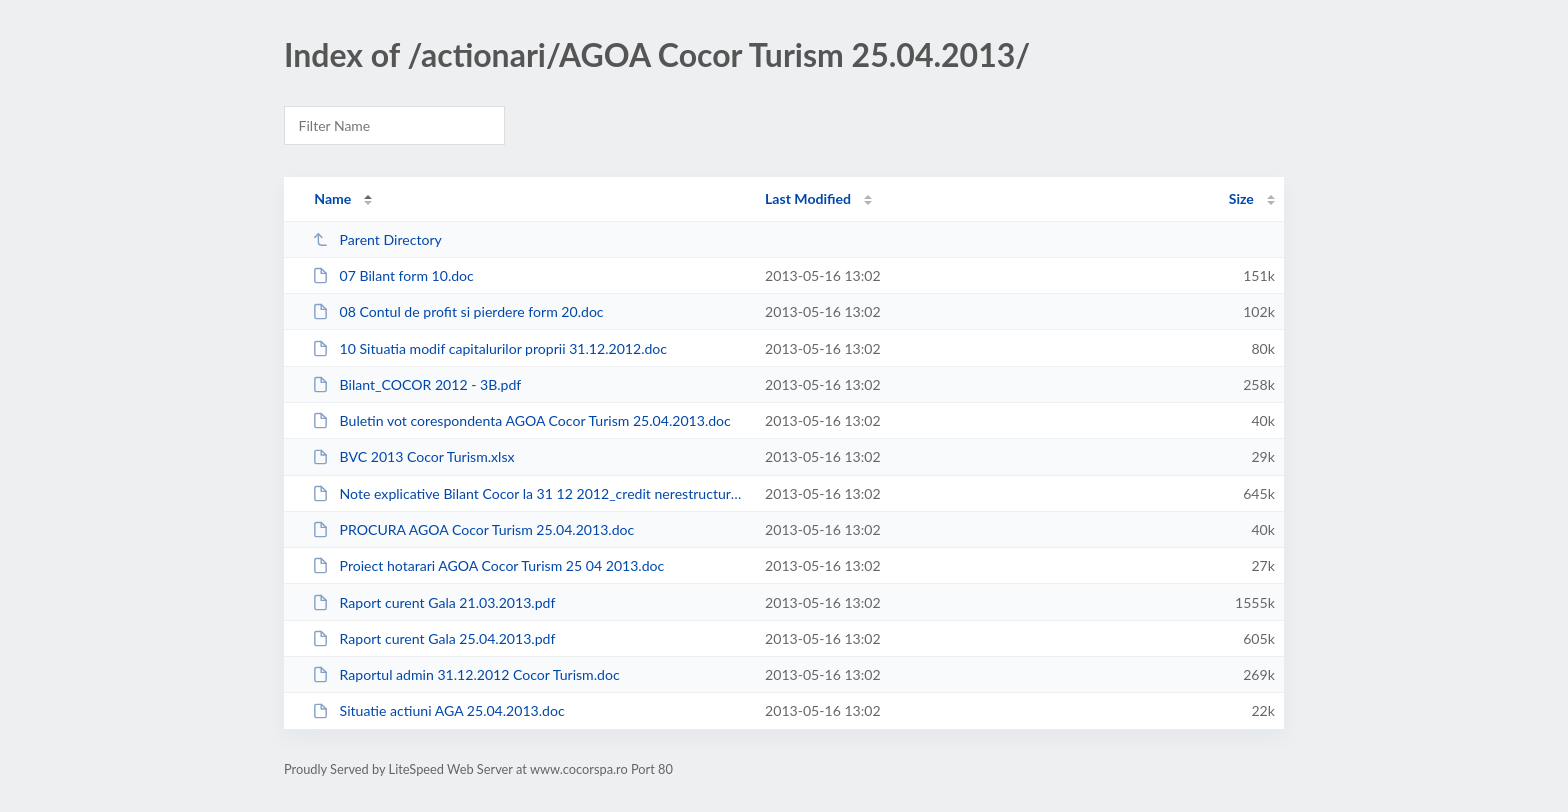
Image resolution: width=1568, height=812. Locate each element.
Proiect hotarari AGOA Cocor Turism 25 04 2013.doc (488, 565)
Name (332, 198)
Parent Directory (377, 239)
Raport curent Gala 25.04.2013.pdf (433, 638)
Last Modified (808, 198)
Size (1241, 198)
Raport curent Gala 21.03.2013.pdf (433, 602)
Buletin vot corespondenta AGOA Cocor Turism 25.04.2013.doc (521, 420)
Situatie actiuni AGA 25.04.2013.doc (438, 710)
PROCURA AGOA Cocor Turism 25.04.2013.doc (473, 529)
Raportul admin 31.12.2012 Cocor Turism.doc (465, 674)
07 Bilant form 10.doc (393, 275)
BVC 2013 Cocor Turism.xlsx (413, 456)
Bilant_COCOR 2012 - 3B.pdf (416, 384)
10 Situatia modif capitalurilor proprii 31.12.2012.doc (489, 348)
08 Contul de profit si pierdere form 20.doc (457, 311)
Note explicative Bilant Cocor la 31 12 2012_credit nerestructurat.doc (529, 493)
